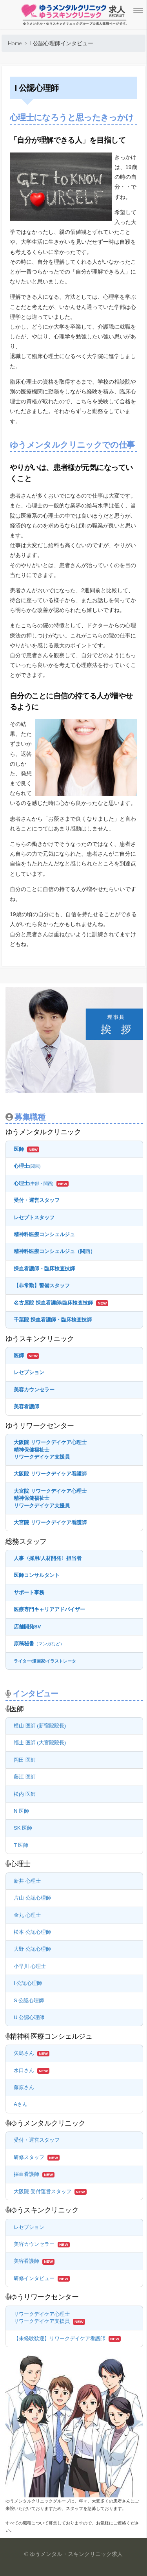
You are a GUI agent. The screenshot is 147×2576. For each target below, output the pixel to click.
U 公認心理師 (29, 2017)
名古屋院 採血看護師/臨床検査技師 (53, 1303)
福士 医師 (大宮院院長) (40, 1743)
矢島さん (24, 2053)
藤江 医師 (25, 1777)
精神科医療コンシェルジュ (44, 1234)
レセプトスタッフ (34, 1217)
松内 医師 (25, 1794)
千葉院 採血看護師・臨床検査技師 (53, 1320)
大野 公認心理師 (32, 1949)
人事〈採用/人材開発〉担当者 (48, 1558)
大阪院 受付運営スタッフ (42, 2191)
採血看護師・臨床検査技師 (44, 1268)
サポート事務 (29, 1592)
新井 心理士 (27, 1881)
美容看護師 (26, 1406)
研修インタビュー (34, 2278)
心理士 (27, 1166)
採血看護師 (26, 2174)
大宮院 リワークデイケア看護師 (50, 1522)
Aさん (20, 2104)
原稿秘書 (39, 1643)
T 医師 (21, 1845)
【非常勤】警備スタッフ (42, 1285)
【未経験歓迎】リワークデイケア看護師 (59, 2338)
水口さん (24, 2070)
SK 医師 (23, 1828)
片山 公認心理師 (32, 1898)
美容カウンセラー (34, 1390)
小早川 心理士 (30, 1966)
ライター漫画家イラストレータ (45, 1661)
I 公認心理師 (28, 1983)
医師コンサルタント (37, 1575)
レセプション (29, 1372)
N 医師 (21, 1811)
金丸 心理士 (27, 1915)
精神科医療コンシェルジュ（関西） (54, 1251)
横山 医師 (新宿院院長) (40, 1726)
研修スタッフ (29, 2157)
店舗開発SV (27, 1627)
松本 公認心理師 (32, 1932)
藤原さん (24, 2087)
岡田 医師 (25, 1760)
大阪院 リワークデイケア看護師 (50, 1474)
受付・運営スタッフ (37, 1200)
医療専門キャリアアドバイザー (49, 1609)
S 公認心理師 (29, 2000)
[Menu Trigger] (138, 11)
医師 (19, 1149)
